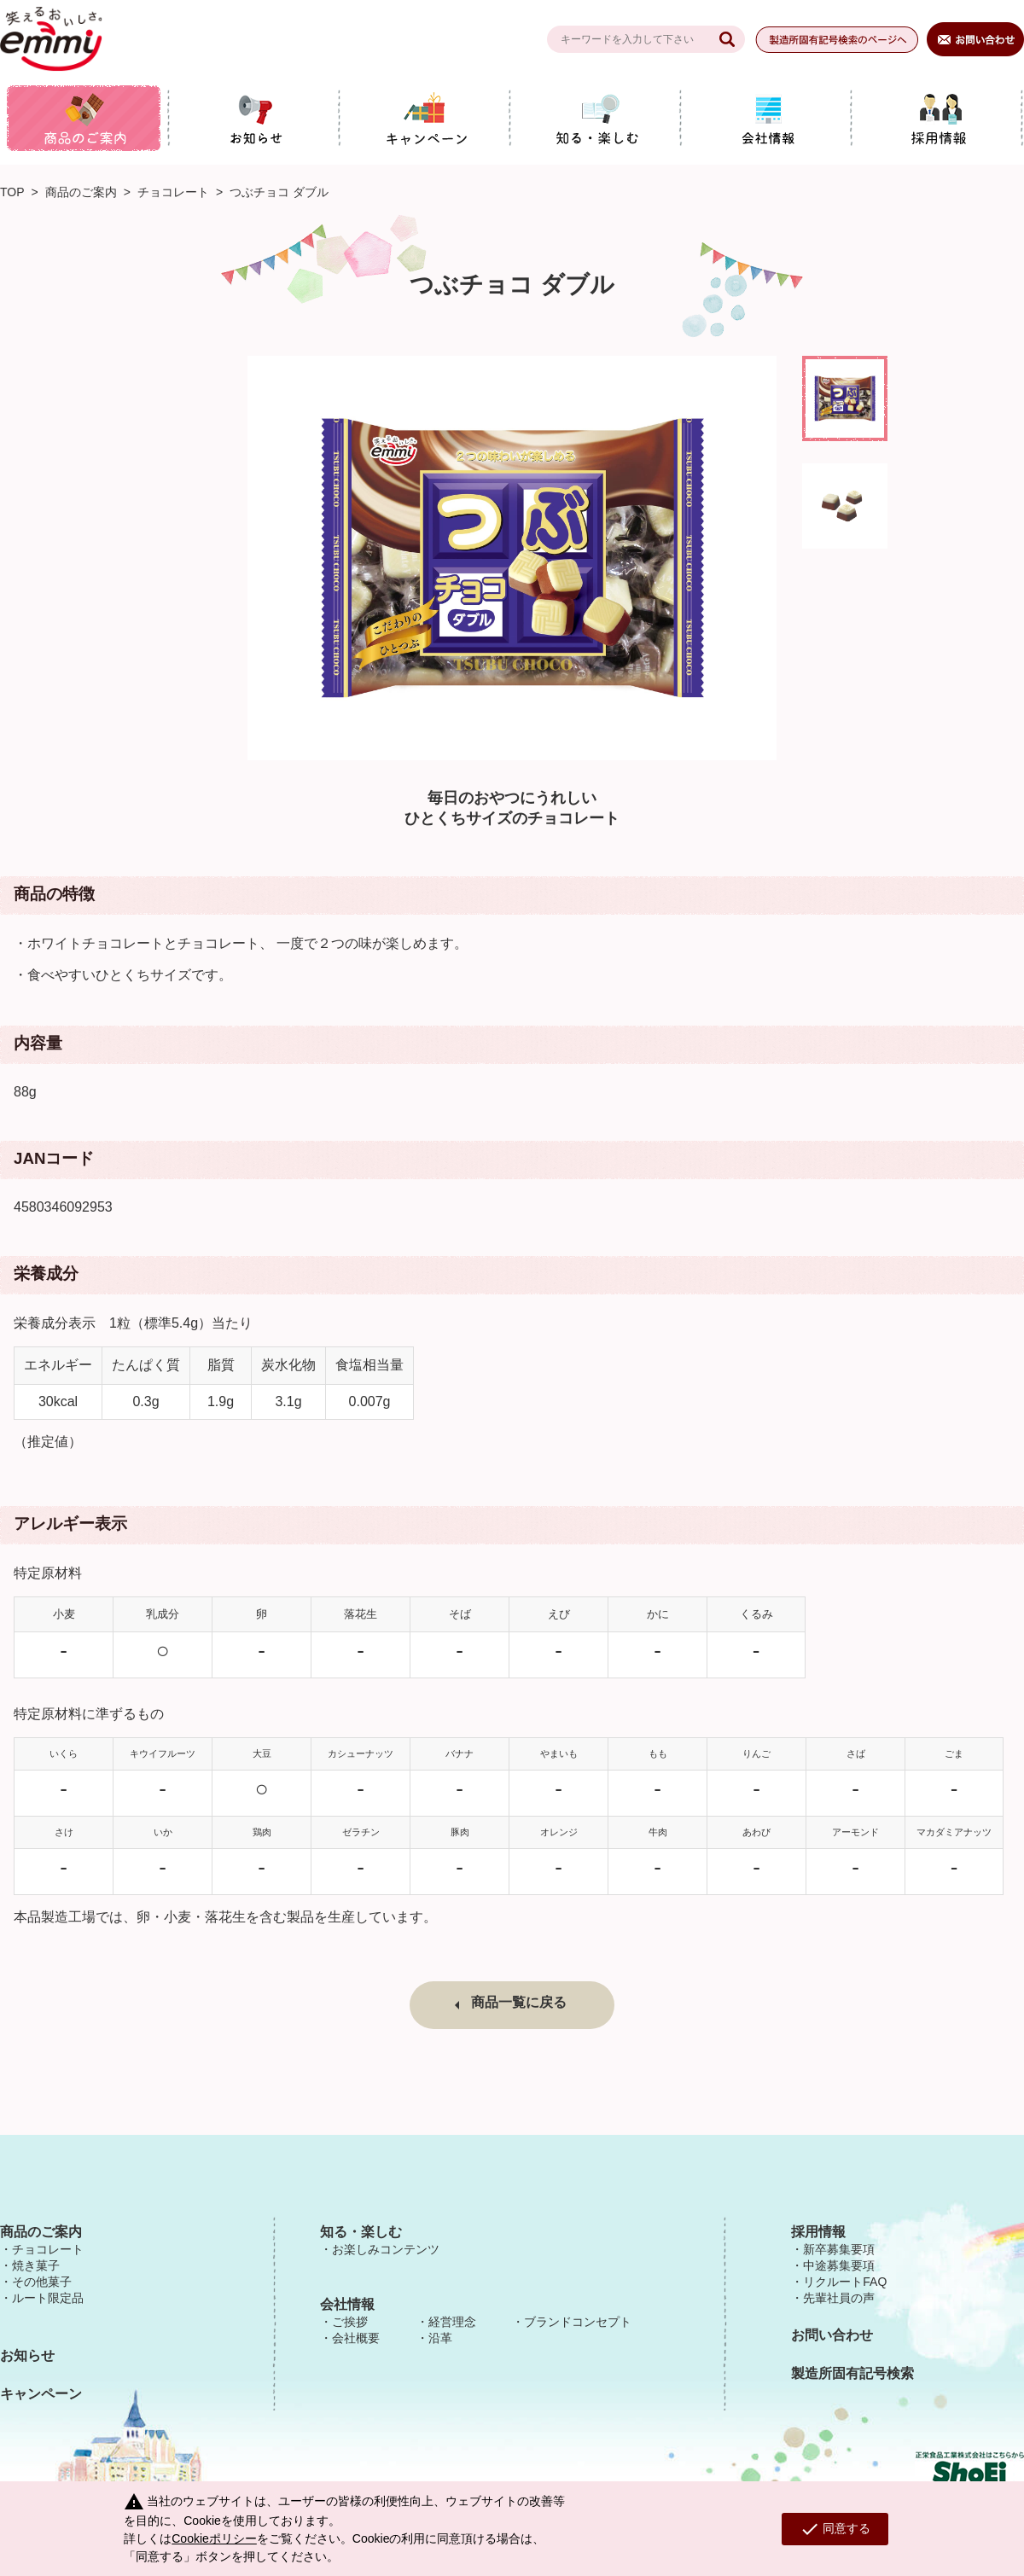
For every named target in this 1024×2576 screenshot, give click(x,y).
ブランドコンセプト (577, 2322)
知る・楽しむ (361, 2231)
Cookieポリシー (214, 2538)
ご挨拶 (350, 2322)
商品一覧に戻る (519, 2002)
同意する (835, 2529)
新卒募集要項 (839, 2249)
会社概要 (356, 2338)
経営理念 (452, 2322)
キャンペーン (41, 2394)
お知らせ (27, 2355)
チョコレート (173, 192)
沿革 (440, 2338)
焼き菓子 (36, 2265)
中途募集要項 (839, 2265)
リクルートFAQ (845, 2281)
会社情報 (347, 2304)
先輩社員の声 (839, 2298)
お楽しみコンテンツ (385, 2249)
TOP (12, 192)
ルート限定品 (48, 2298)
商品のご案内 (81, 192)
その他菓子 (42, 2281)
